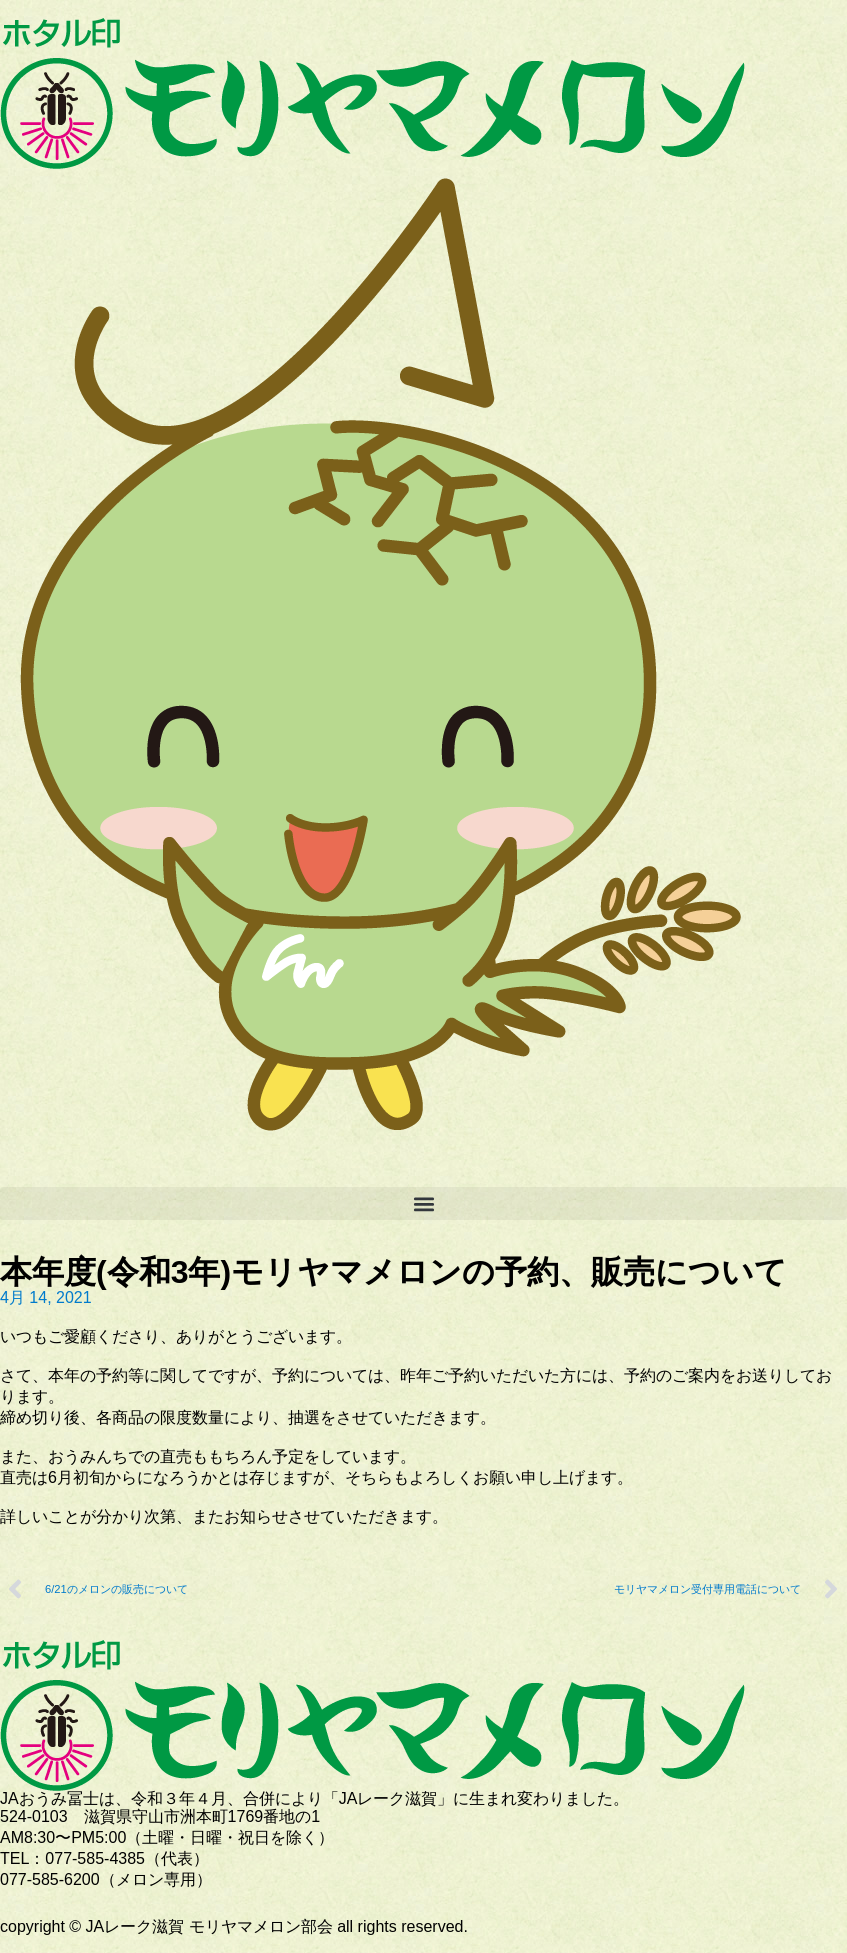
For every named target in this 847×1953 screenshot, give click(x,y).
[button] (423, 1203)
